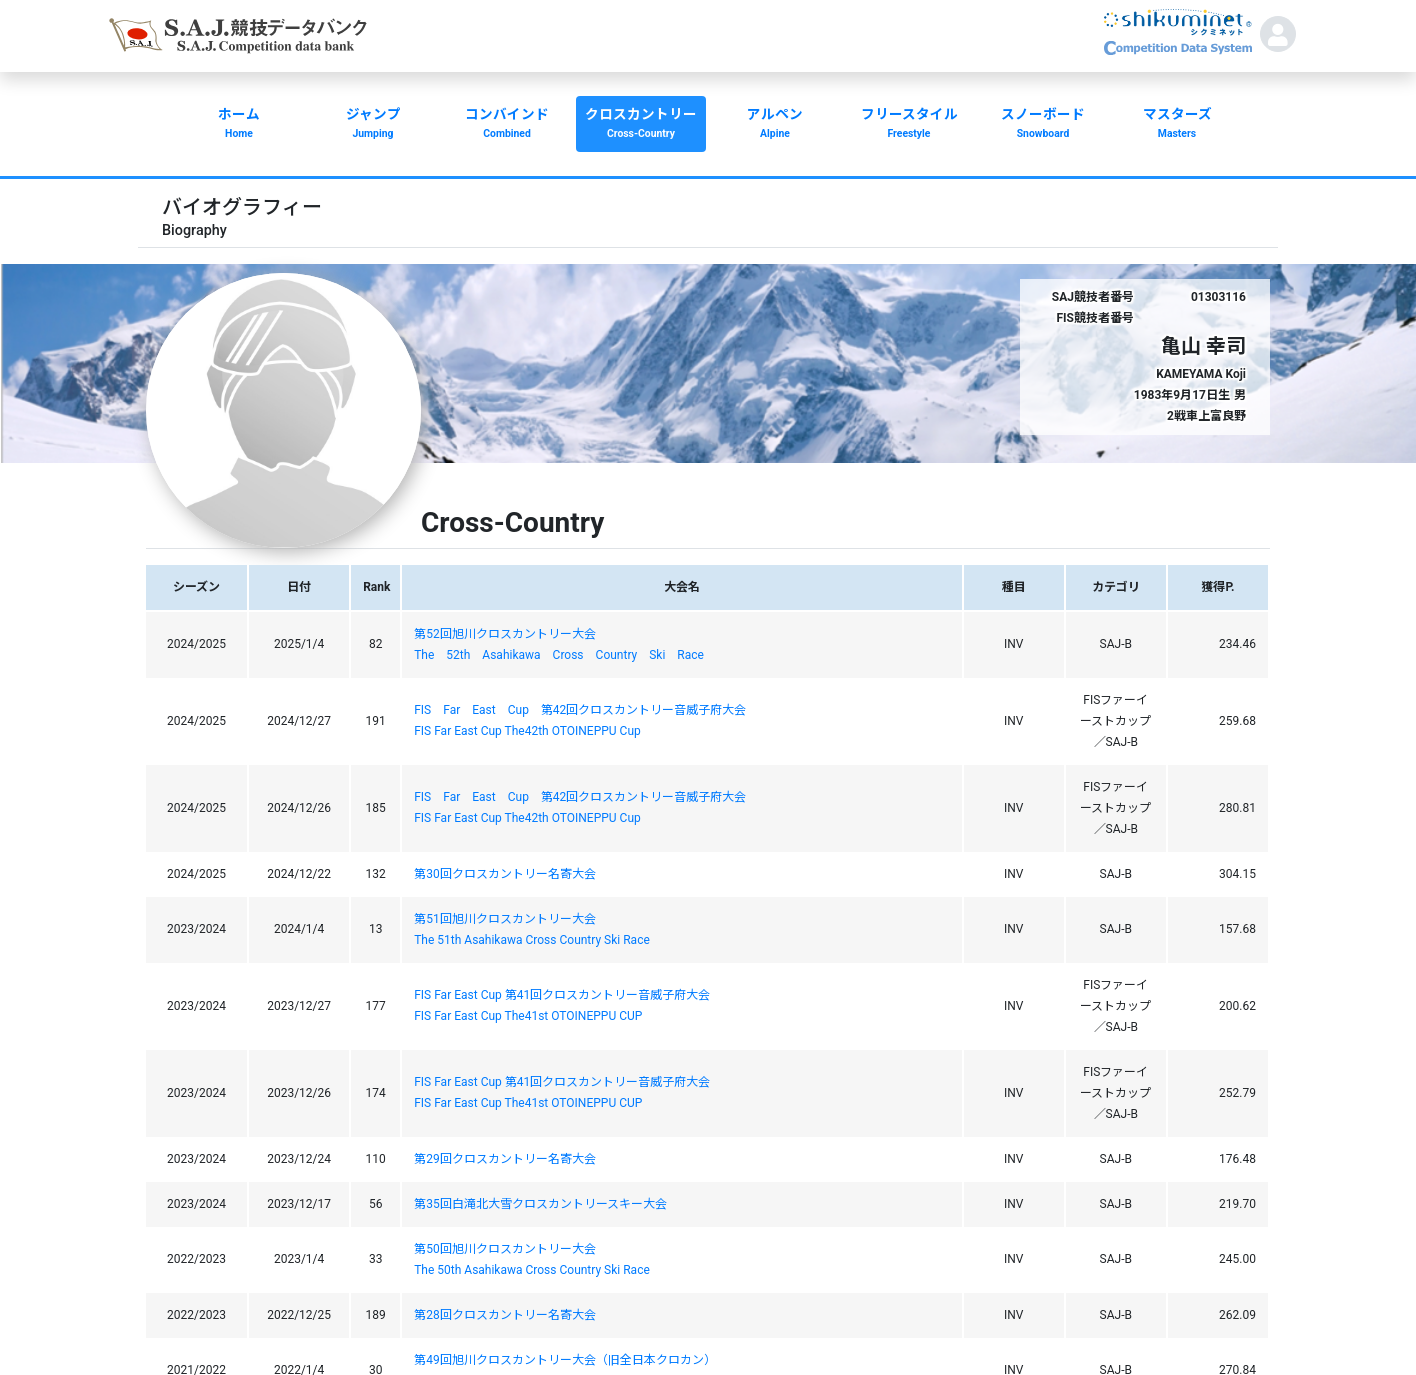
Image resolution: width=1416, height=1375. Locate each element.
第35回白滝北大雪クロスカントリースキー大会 (540, 1204)
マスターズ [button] (1177, 125)
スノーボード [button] (1043, 125)
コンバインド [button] (507, 125)
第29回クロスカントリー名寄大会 (505, 1159)
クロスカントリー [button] (641, 125)
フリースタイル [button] (909, 125)
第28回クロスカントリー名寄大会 (505, 1315)
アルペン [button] (775, 125)
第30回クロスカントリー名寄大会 (505, 874)
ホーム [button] (239, 125)
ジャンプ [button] (373, 125)
